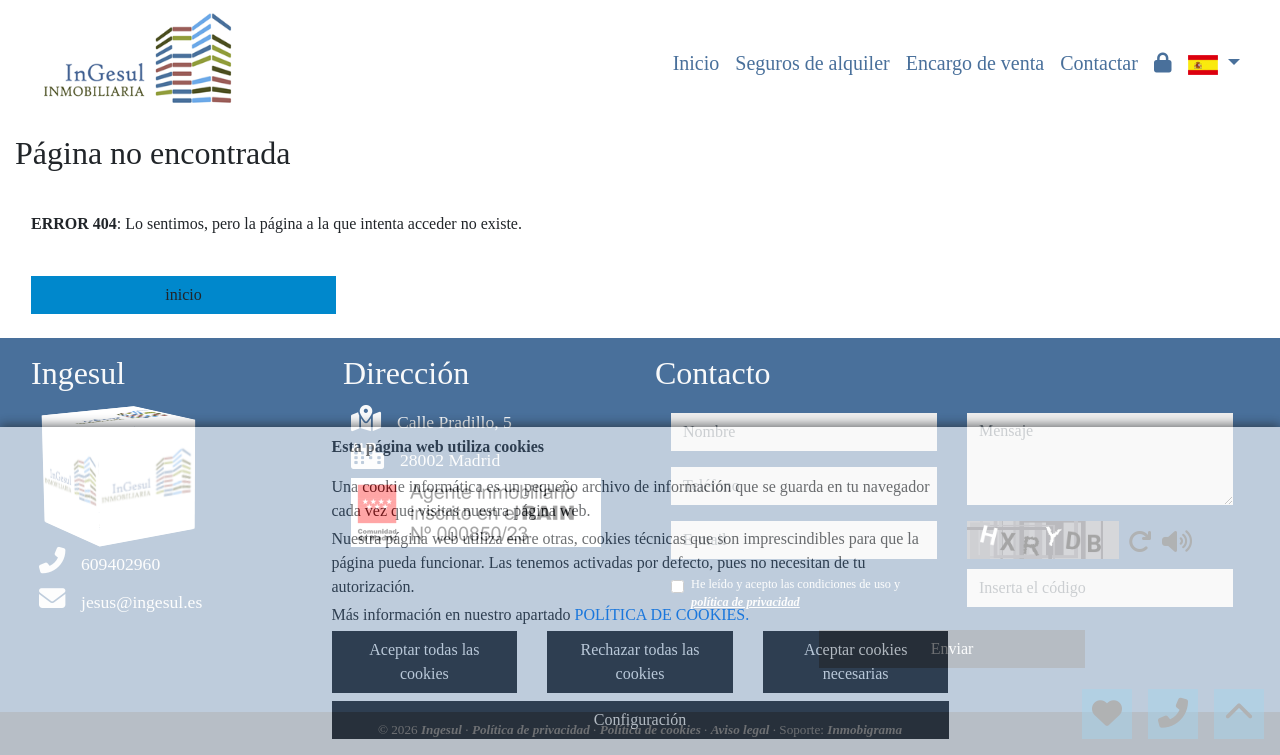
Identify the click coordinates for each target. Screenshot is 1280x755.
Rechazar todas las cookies (639, 661)
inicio (183, 294)
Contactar (1099, 63)
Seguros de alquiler (812, 63)
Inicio (696, 63)
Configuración (640, 719)
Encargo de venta (975, 63)
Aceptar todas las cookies (424, 661)
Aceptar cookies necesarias (856, 661)
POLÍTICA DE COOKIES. (662, 614)
